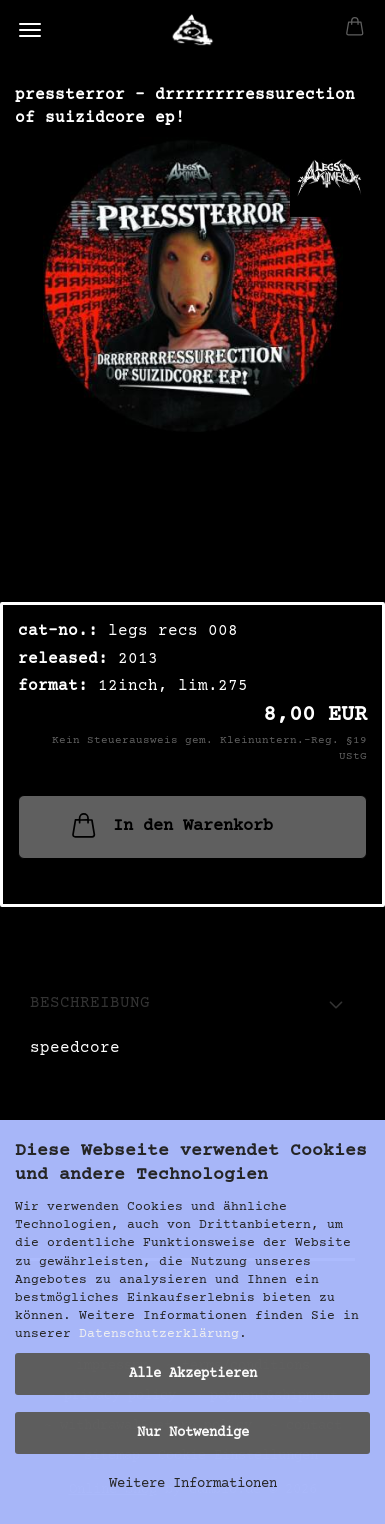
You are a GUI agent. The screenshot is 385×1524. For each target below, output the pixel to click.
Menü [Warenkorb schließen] (30, 30)
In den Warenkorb (170, 825)
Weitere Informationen (193, 1484)
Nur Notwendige (193, 1433)
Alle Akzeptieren (193, 1374)
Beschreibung (90, 1003)
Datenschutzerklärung (159, 1334)
